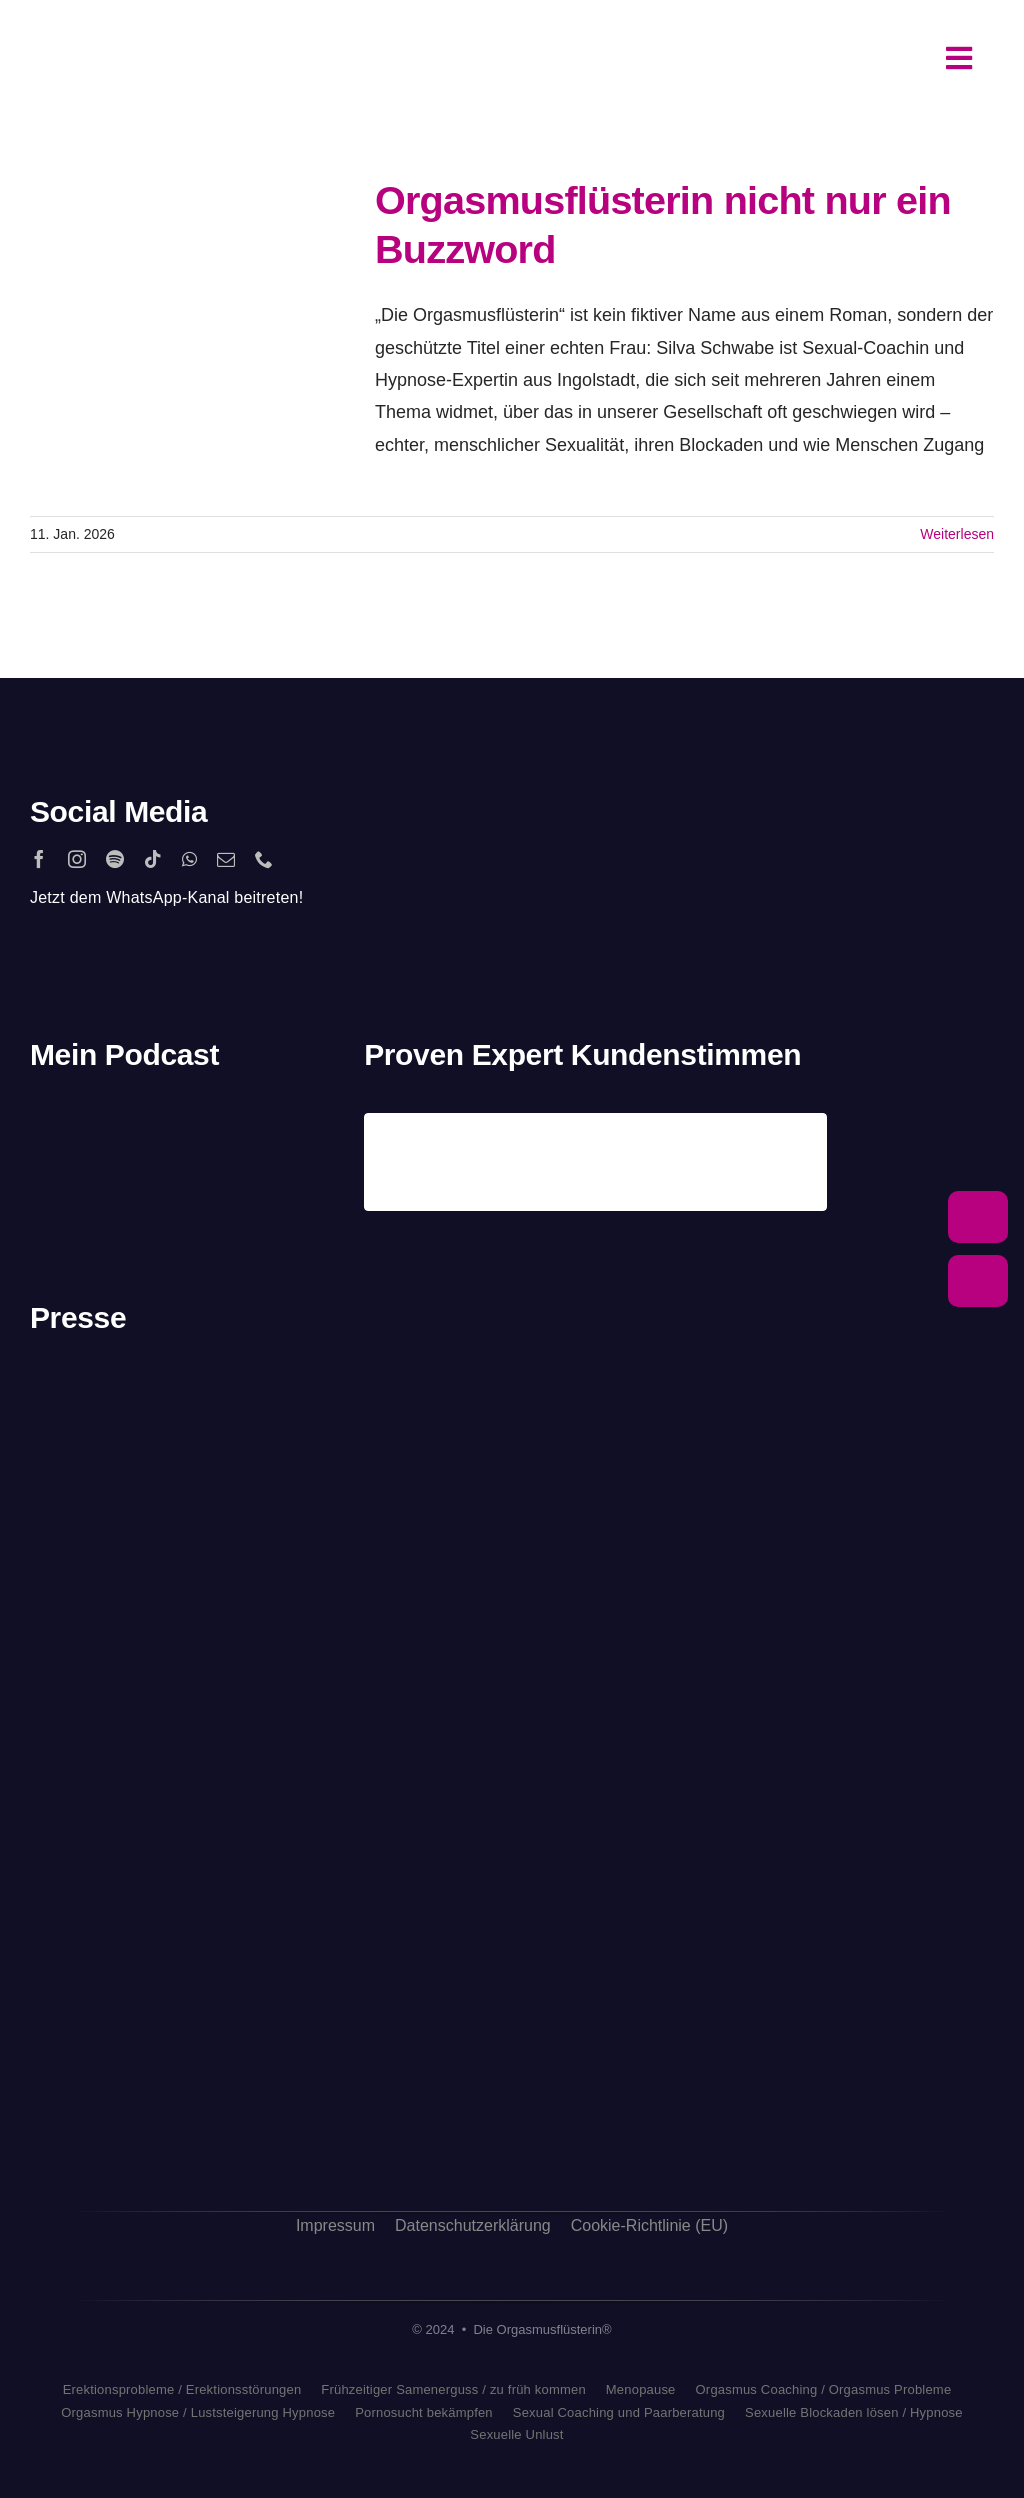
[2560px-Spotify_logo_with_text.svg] (101, 1122)
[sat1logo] (100, 1875)
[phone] (264, 859)
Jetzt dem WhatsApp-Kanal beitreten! (166, 897)
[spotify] (115, 859)
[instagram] (77, 859)
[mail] (226, 859)
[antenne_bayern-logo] (261, 1586)
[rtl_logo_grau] (130, 1699)
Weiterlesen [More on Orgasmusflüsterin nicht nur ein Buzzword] (957, 534)
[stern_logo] (130, 1475)
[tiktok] (153, 859)
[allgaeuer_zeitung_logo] (261, 2133)
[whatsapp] (189, 859)
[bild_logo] (261, 1986)
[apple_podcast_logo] (216, 1122)
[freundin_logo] (130, 1774)
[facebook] (39, 859)
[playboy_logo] (130, 1385)
